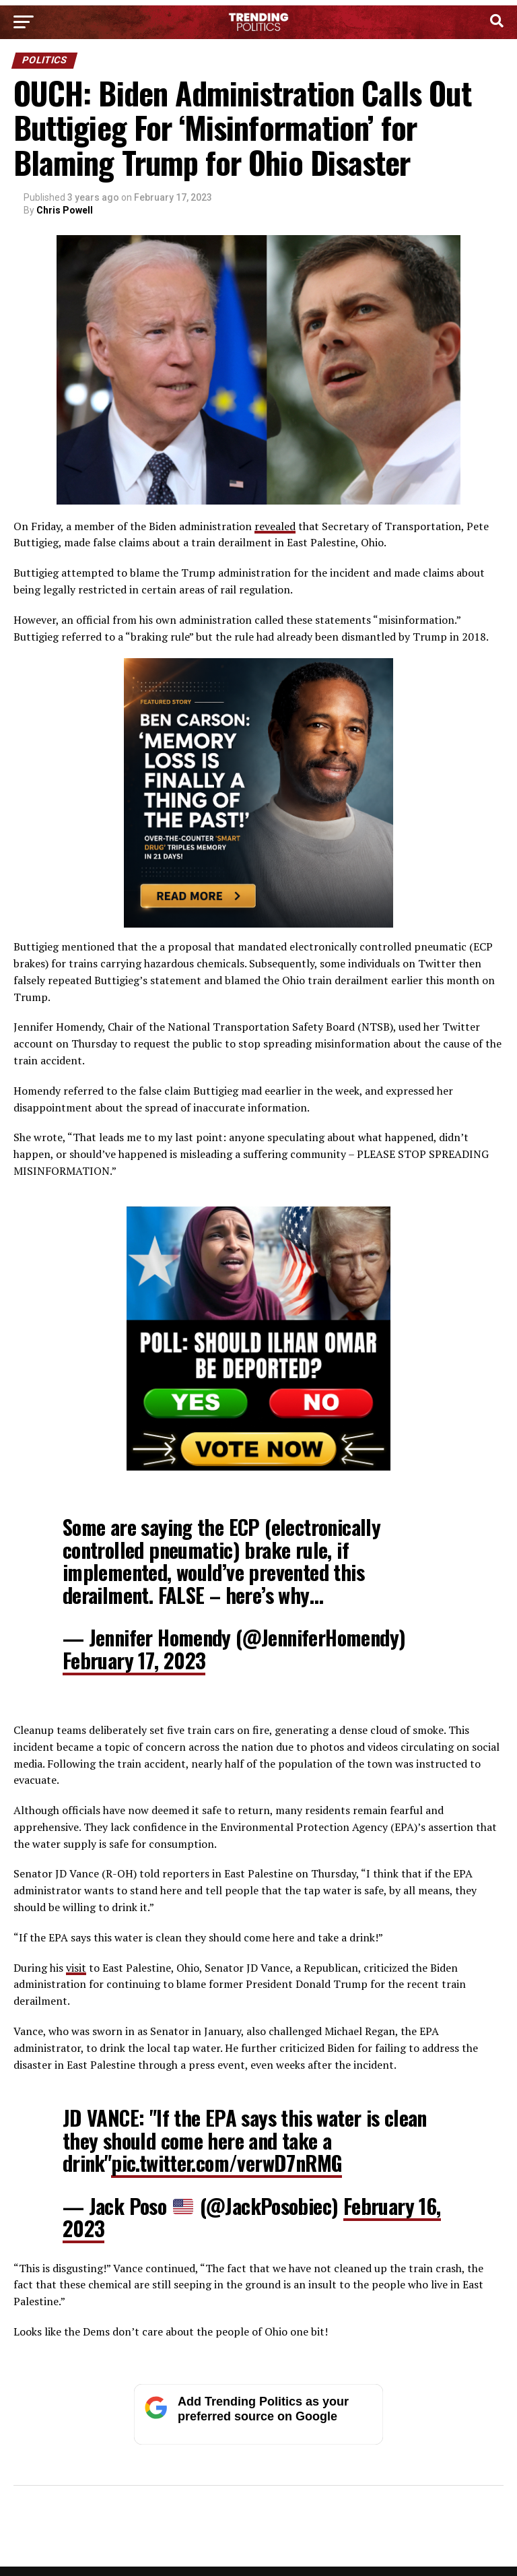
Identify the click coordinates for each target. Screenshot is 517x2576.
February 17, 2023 (134, 1660)
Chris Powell (64, 210)
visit (76, 1967)
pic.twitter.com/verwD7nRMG (226, 2163)
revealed (275, 526)
